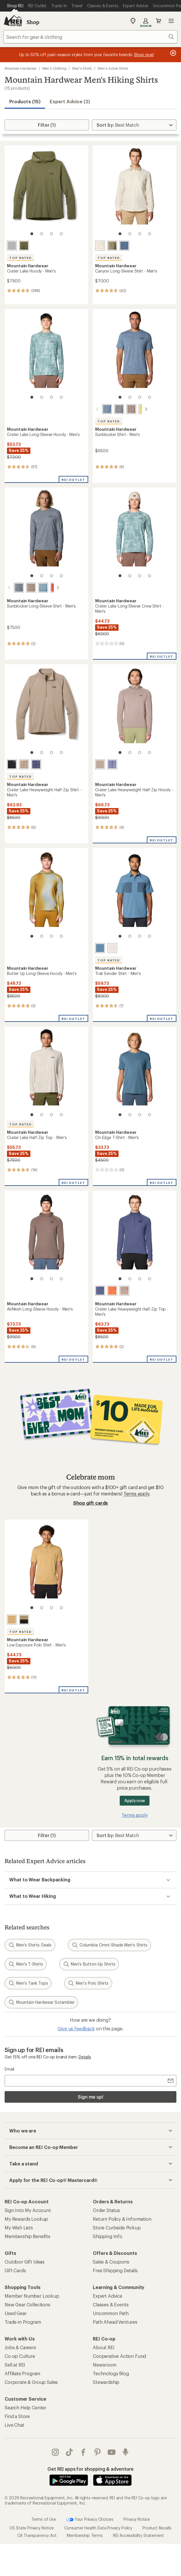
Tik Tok (69, 2452)
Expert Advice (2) (70, 101)
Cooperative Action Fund (119, 2356)
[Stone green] (112, 246)
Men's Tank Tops (28, 1983)
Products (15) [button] (24, 101)
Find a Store (17, 2416)
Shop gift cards (90, 1503)
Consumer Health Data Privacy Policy (98, 2527)
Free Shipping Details (115, 2270)
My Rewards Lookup (26, 2219)
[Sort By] (134, 124)
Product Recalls (157, 2527)
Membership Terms (84, 2535)
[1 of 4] (32, 233)
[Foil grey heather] (112, 409)
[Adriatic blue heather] (100, 409)
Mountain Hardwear (20, 68)
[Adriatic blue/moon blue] (100, 948)
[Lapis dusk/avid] (36, 764)
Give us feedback (76, 2028)
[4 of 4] (61, 233)
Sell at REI (15, 2364)
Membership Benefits (27, 2236)
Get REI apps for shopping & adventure (90, 2469)
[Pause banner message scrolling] (173, 52)
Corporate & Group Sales (31, 2382)
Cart (158, 20)
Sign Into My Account (28, 2210)
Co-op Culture (20, 2356)
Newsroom (104, 2364)
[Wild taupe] (24, 764)
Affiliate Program (22, 2373)
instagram (55, 2452)
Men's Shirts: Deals (30, 1945)
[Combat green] (24, 246)
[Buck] (12, 1619)
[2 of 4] (42, 233)
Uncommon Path (111, 2313)
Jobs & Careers (20, 2347)
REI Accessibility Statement (138, 2535)
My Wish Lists (19, 2227)
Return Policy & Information (122, 2219)
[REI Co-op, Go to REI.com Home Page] (12, 21)
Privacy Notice (136, 2518)
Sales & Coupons (111, 2261)
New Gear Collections (27, 2304)
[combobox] (90, 36)
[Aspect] (112, 1291)
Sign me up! (90, 2097)
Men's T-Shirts (25, 1964)
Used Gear (16, 2313)
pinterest (97, 2452)
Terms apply (136, 1493)
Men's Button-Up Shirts (89, 1964)
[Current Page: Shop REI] (15, 6)
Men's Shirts (82, 68)
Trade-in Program (23, 2322)
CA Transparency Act (37, 2535)
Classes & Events (110, 2304)
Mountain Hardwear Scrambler (41, 2002)
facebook (83, 2452)
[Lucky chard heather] (136, 409)
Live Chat (14, 2425)
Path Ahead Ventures (115, 2322)
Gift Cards (15, 2270)
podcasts (125, 2452)
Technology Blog (111, 2373)
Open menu (171, 20)
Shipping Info (107, 2236)
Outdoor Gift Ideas (25, 2261)
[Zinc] (124, 246)
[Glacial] (12, 246)
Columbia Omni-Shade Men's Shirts (109, 1945)
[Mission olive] (24, 1619)
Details (85, 2056)
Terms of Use (43, 2518)
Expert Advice (107, 2296)
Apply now (134, 1800)
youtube (111, 2452)
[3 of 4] (51, 233)
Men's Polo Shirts (88, 1983)
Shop (33, 22)
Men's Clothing (55, 68)
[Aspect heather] (48, 588)
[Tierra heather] (124, 409)
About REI (103, 2347)
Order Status (106, 2210)
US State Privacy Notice (31, 2527)
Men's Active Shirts (113, 68)
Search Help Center (25, 2407)
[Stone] (100, 246)
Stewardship (106, 2382)
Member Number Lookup (32, 2296)
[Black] (12, 764)
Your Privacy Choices (90, 2519)
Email (9, 2069)
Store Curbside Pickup (117, 2227)
